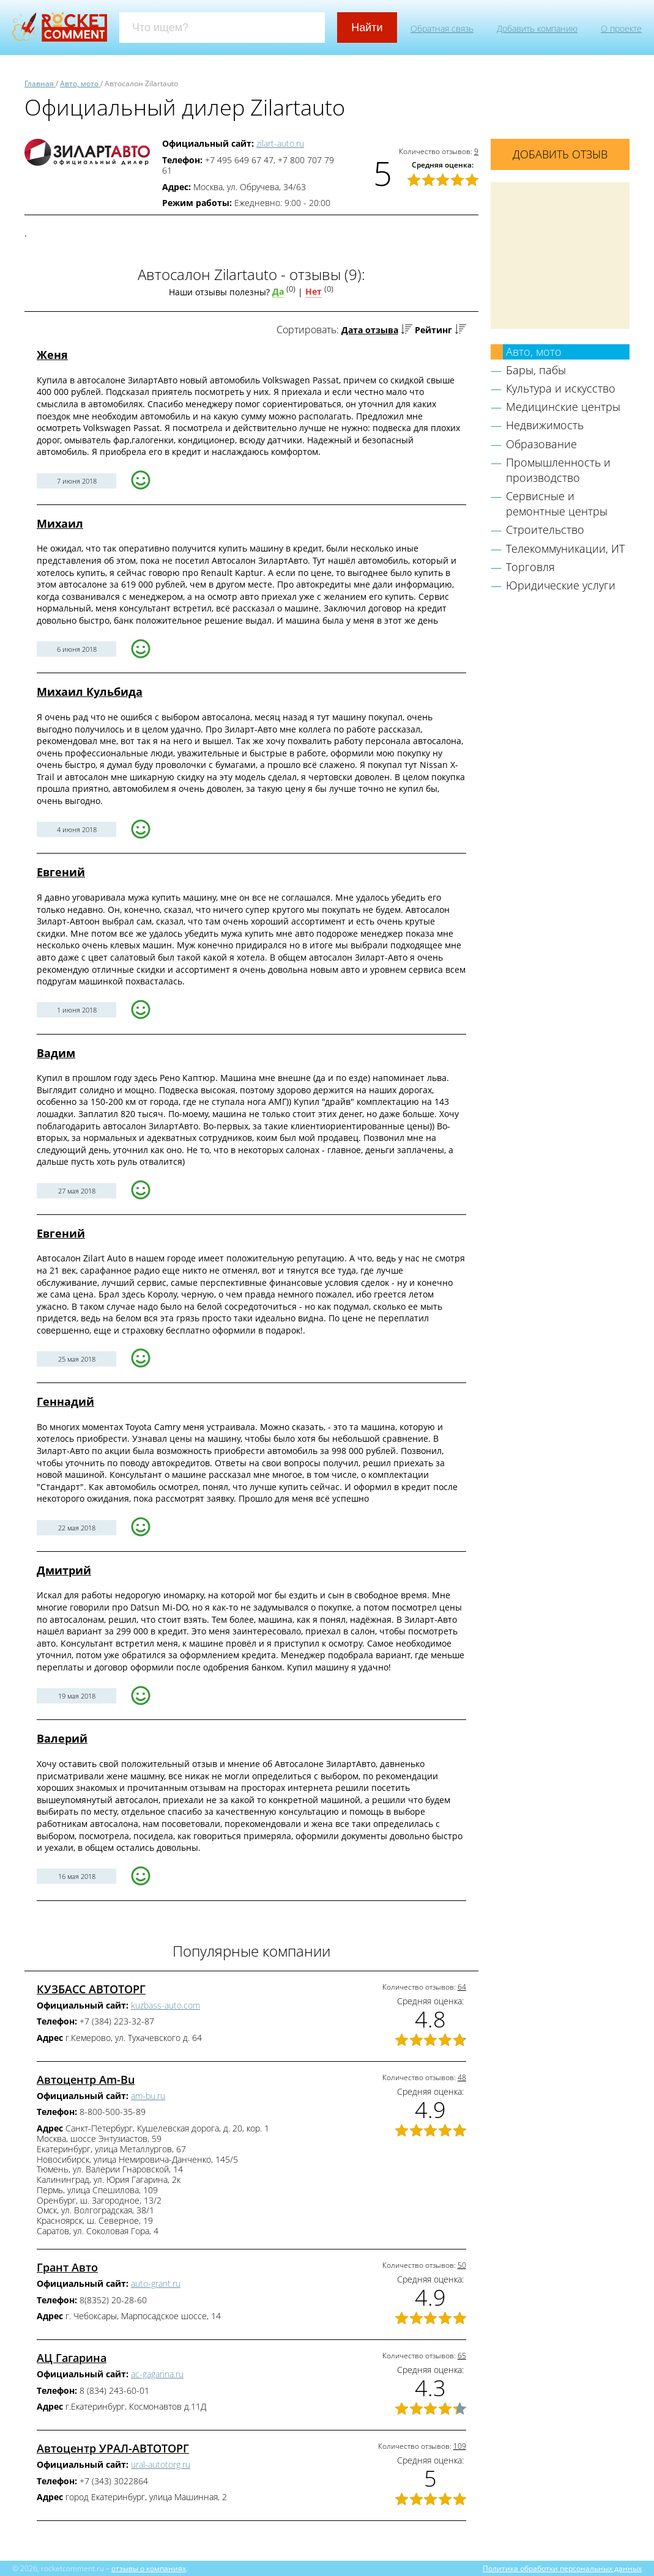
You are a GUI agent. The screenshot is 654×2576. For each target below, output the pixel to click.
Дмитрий (64, 1570)
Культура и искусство (560, 388)
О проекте (621, 28)
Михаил (60, 523)
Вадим (56, 1053)
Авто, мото (534, 351)
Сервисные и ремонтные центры (557, 504)
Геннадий (65, 1401)
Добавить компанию (537, 28)
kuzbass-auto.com (165, 2005)
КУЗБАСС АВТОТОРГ (91, 1989)
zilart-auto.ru (280, 143)
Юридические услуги (560, 585)
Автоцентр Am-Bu (86, 2079)
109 (459, 2446)
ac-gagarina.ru (157, 2374)
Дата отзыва (369, 330)
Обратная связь (442, 28)
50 (462, 2265)
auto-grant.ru (155, 2283)
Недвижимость (545, 425)
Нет (313, 291)
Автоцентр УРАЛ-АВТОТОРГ (113, 2448)
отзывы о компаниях (148, 2568)
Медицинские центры (563, 406)
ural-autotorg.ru (160, 2464)
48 (462, 2077)
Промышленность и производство (558, 470)
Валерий (62, 1738)
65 (462, 2355)
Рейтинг (433, 330)
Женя (52, 354)
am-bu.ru (148, 2096)
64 (462, 1987)
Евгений (61, 872)
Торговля (530, 566)
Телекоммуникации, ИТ (565, 548)
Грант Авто (67, 2267)
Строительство (545, 529)
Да (278, 291)
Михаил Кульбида (90, 691)
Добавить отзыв (560, 154)
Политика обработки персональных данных (562, 2568)
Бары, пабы (536, 370)
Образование (541, 444)
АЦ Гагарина (71, 2357)
